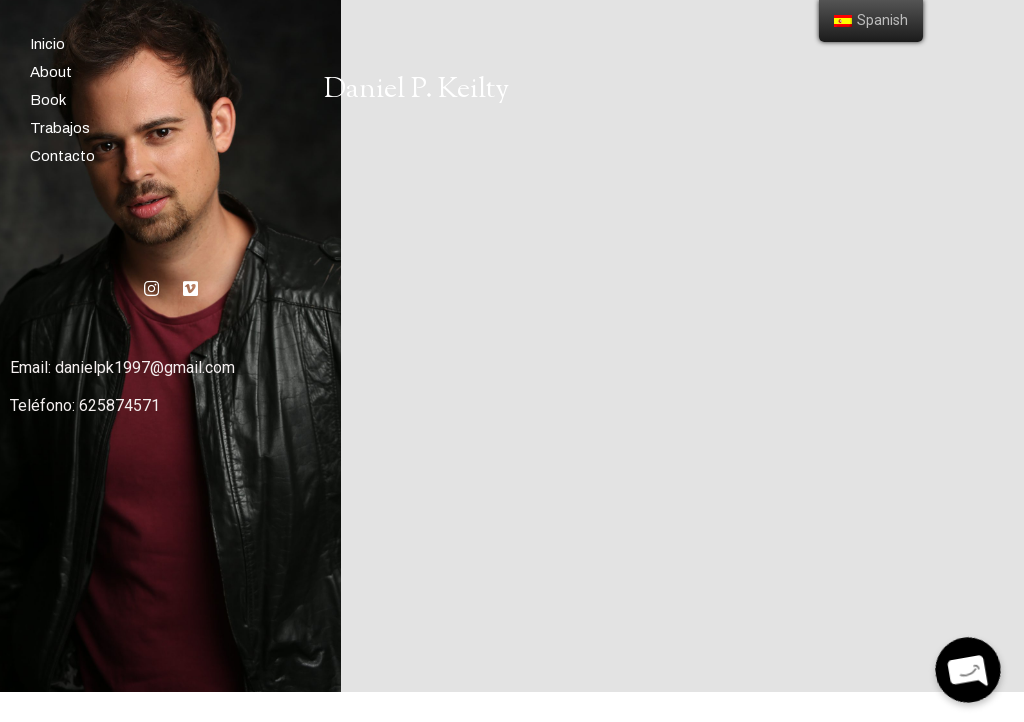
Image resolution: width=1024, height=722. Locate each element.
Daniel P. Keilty (416, 90)
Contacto (62, 156)
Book (48, 100)
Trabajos (60, 128)
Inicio (47, 44)
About (51, 72)
